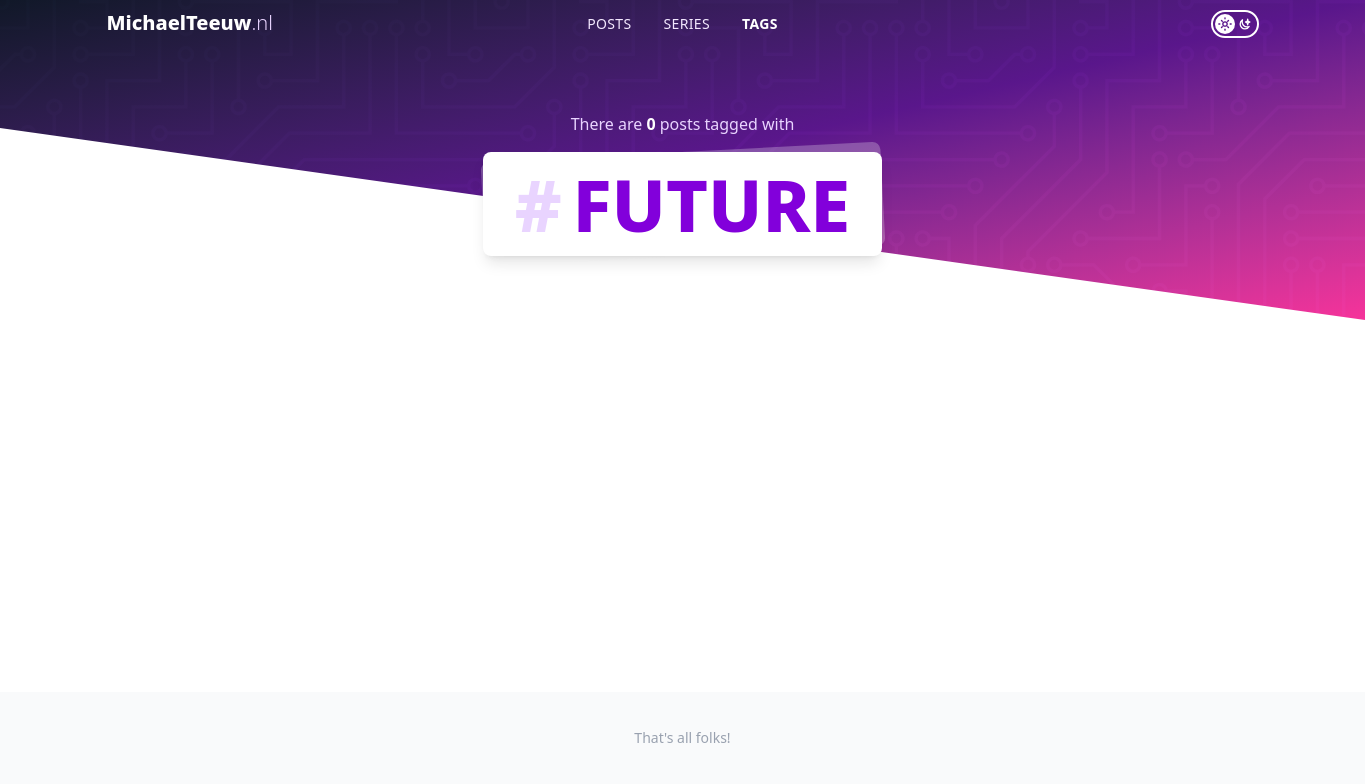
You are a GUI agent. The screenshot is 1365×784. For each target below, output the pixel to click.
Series (687, 23)
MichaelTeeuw (190, 22)
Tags (760, 23)
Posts (609, 23)
